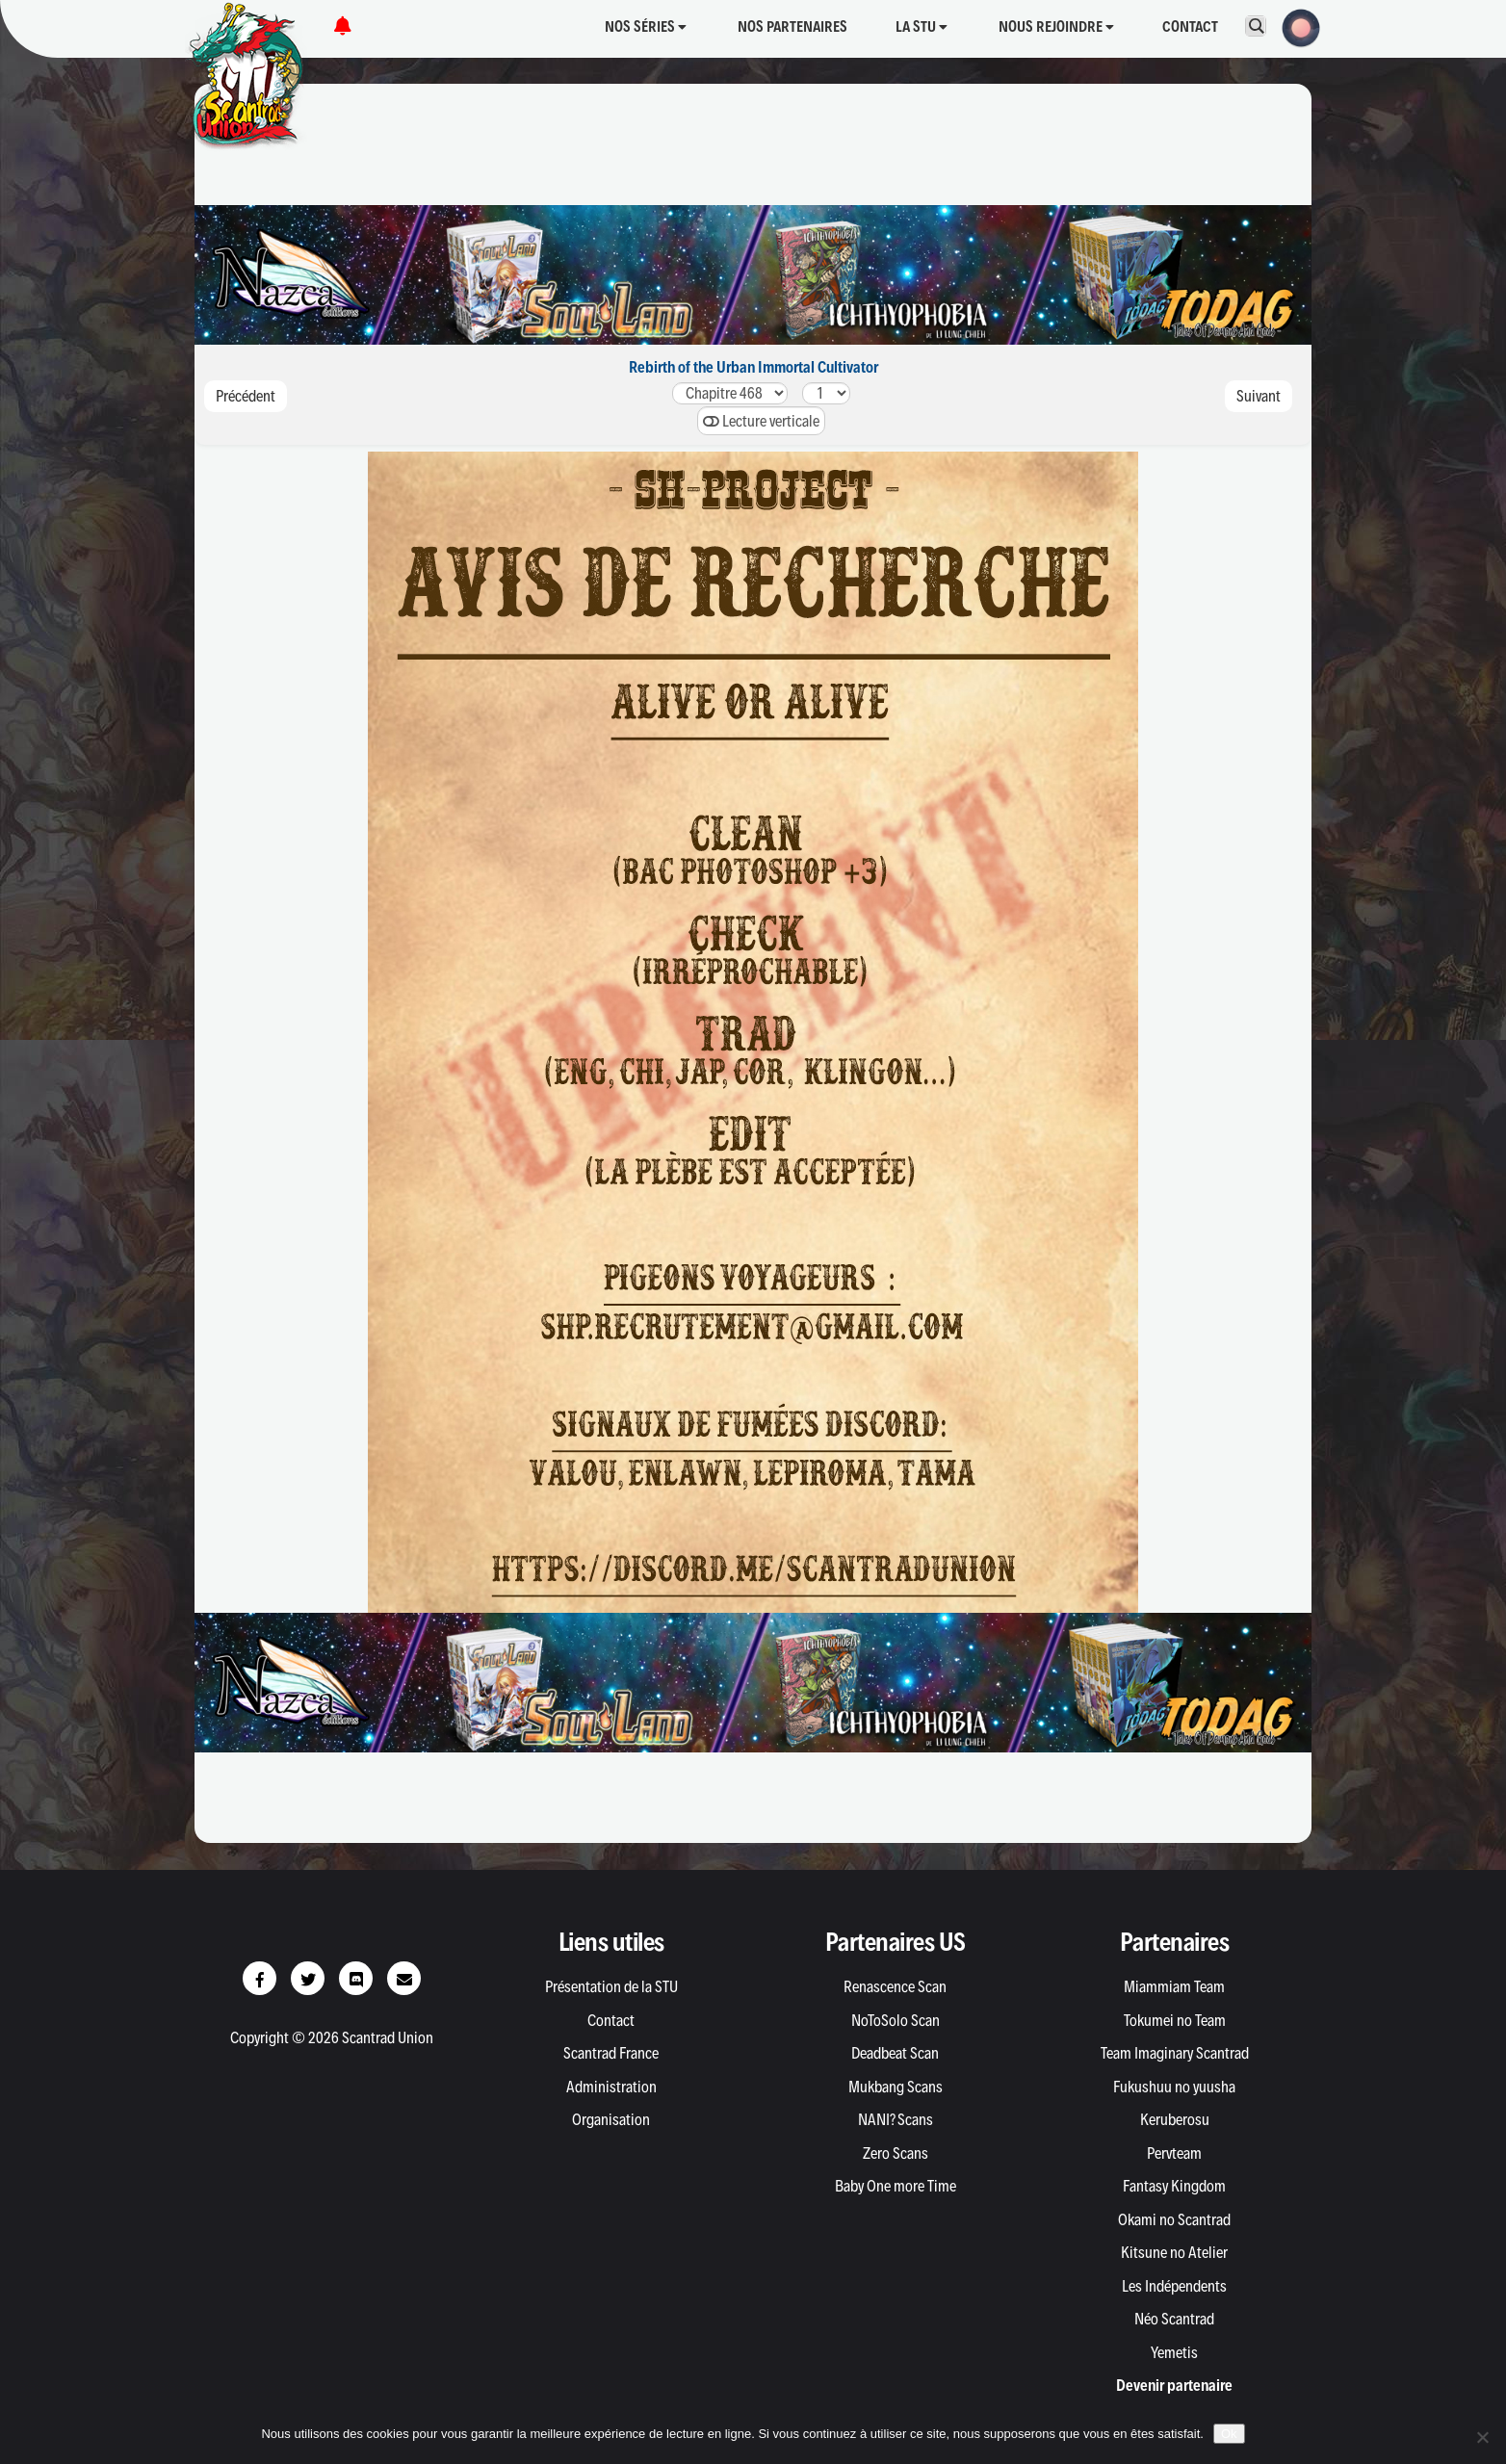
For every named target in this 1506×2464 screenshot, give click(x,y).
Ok (1229, 2433)
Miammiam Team (1174, 1986)
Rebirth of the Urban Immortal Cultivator (753, 367)
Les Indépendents (1174, 2286)
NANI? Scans (895, 2119)
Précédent (245, 395)
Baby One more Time (895, 2185)
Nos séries (646, 26)
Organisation (611, 2119)
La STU (922, 26)
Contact (1190, 26)
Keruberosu (1174, 2119)
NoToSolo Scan (895, 2020)
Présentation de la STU (611, 1986)
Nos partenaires (792, 26)
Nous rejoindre (1056, 26)
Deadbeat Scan (895, 2053)
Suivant (1258, 395)
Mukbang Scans (895, 2086)
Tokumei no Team (1175, 2020)
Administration (611, 2086)
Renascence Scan (895, 1986)
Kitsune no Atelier (1174, 2252)
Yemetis (1174, 2352)
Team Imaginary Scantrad (1175, 2053)
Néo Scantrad (1174, 2318)
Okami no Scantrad (1174, 2219)
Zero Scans (895, 2153)
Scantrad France (611, 2053)
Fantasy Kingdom (1174, 2185)
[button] (1295, 26)
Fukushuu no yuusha (1174, 2086)
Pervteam (1174, 2153)
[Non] (1482, 2437)
